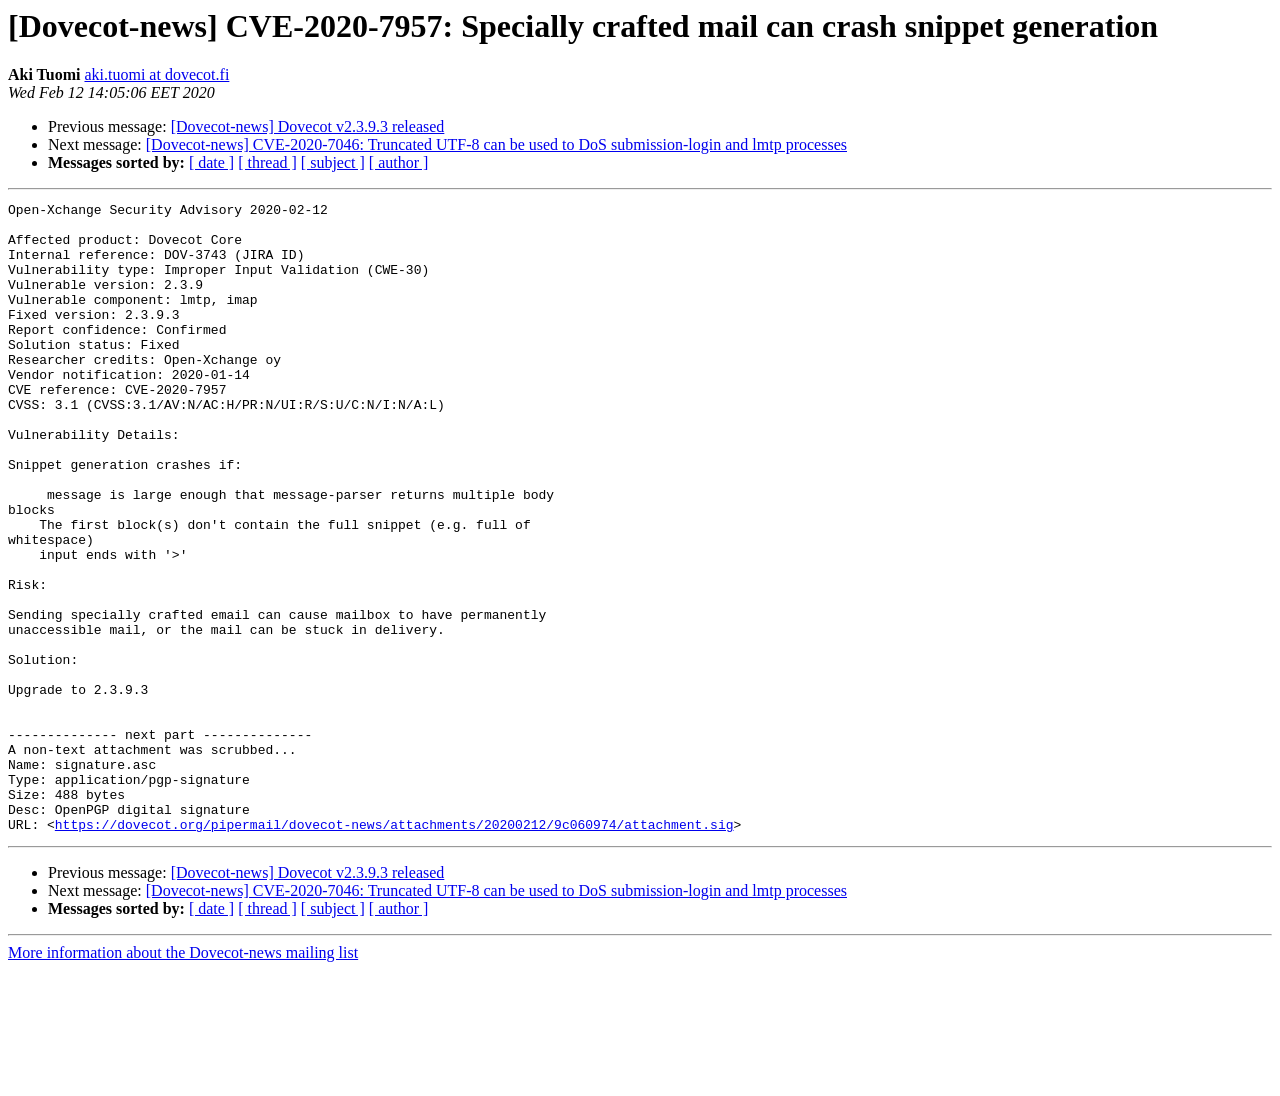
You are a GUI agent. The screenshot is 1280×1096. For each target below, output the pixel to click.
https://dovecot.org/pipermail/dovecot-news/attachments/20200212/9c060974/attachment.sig (394, 950)
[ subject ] (333, 162)
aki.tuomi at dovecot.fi (156, 74)
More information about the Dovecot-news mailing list (183, 1078)
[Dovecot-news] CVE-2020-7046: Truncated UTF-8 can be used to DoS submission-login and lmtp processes (496, 144)
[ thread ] (267, 162)
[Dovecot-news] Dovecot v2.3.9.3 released (308, 126)
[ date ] (211, 162)
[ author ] (399, 162)
